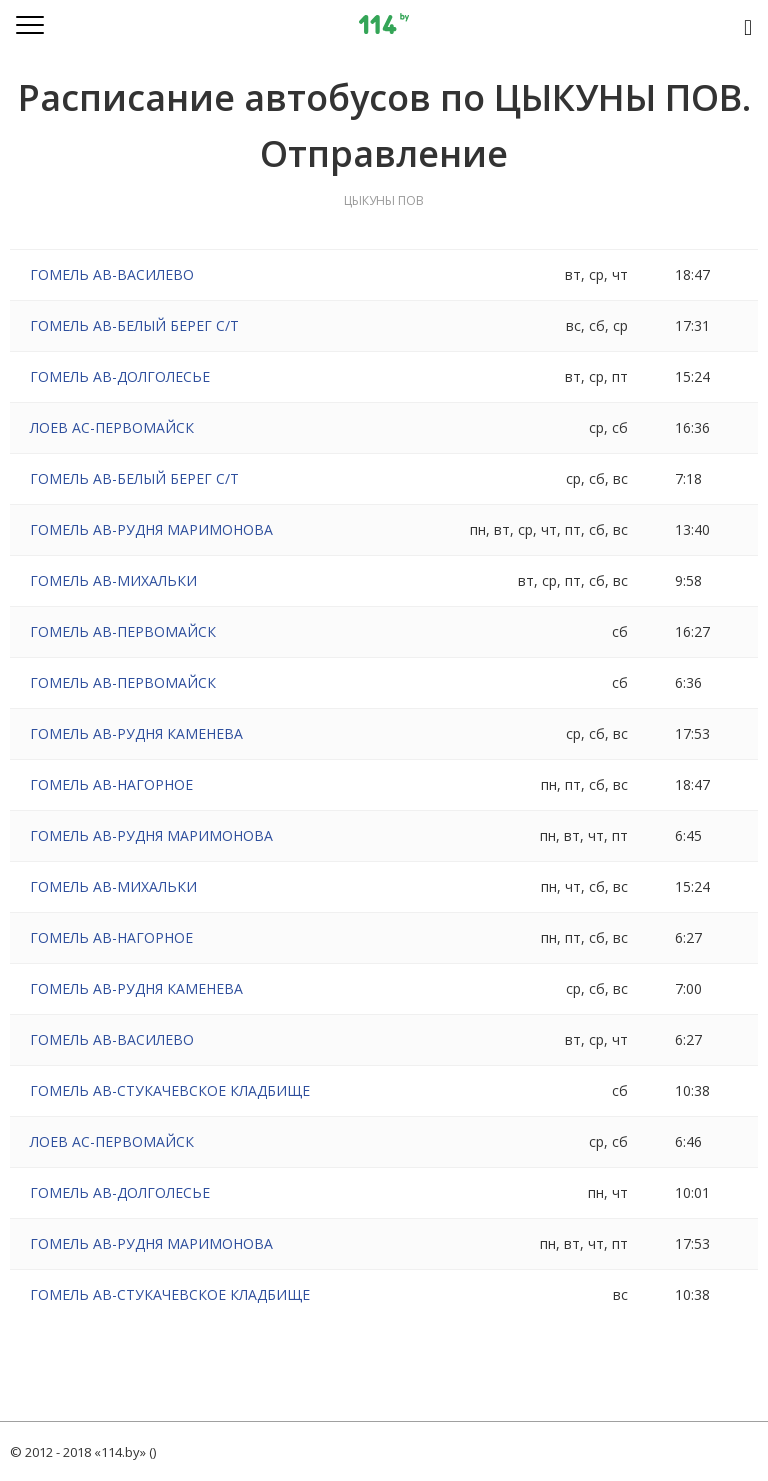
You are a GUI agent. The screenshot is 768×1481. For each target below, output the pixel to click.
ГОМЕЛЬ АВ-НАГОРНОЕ (111, 784)
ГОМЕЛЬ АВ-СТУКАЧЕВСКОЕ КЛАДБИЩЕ (170, 1090)
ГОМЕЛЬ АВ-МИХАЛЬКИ (113, 580)
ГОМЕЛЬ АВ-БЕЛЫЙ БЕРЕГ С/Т (134, 325)
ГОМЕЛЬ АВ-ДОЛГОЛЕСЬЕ (120, 376)
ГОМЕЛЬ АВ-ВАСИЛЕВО (112, 274)
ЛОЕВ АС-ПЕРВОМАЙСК (112, 427)
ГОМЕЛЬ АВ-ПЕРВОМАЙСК (123, 631)
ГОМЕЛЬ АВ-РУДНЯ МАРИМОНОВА (151, 529)
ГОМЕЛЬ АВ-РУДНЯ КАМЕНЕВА (136, 733)
